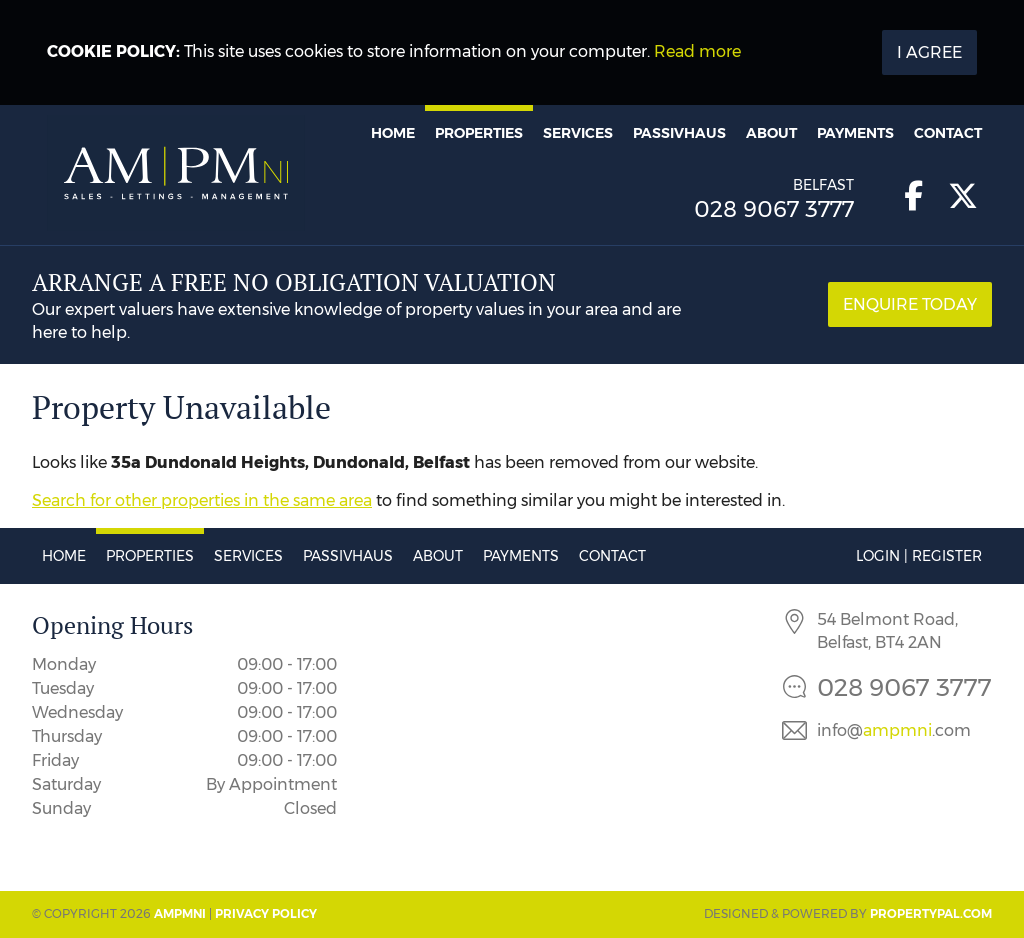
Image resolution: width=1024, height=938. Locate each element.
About (771, 133)
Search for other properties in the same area (202, 500)
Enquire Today (910, 304)
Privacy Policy (266, 913)
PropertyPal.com (931, 913)
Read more (697, 51)
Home (393, 133)
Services (578, 133)
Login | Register (919, 556)
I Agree (929, 52)
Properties (479, 133)
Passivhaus (679, 133)
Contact (948, 133)
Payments (855, 133)
